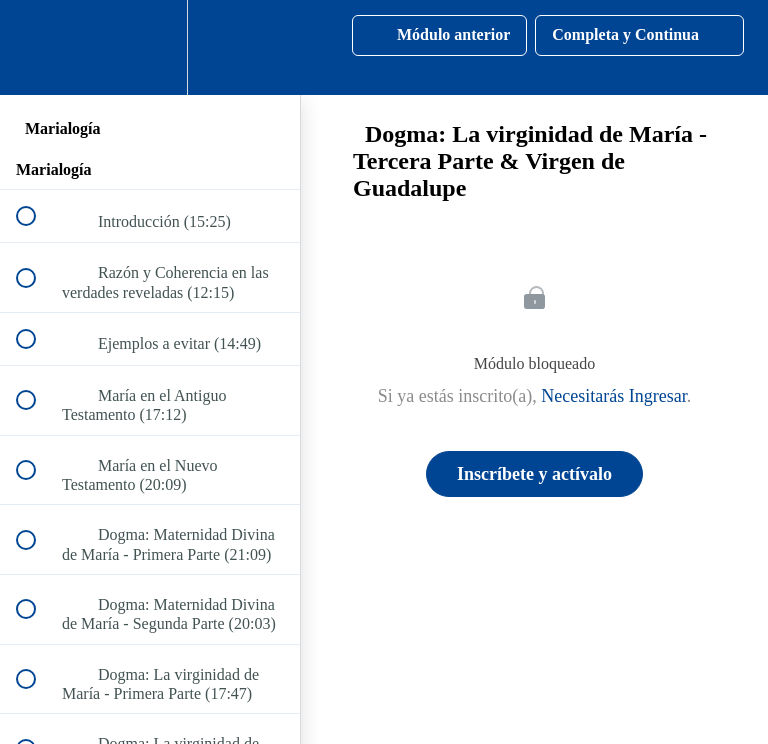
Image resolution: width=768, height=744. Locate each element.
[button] (37, 47)
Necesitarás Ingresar (613, 396)
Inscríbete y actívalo (534, 474)
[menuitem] (150, 47)
